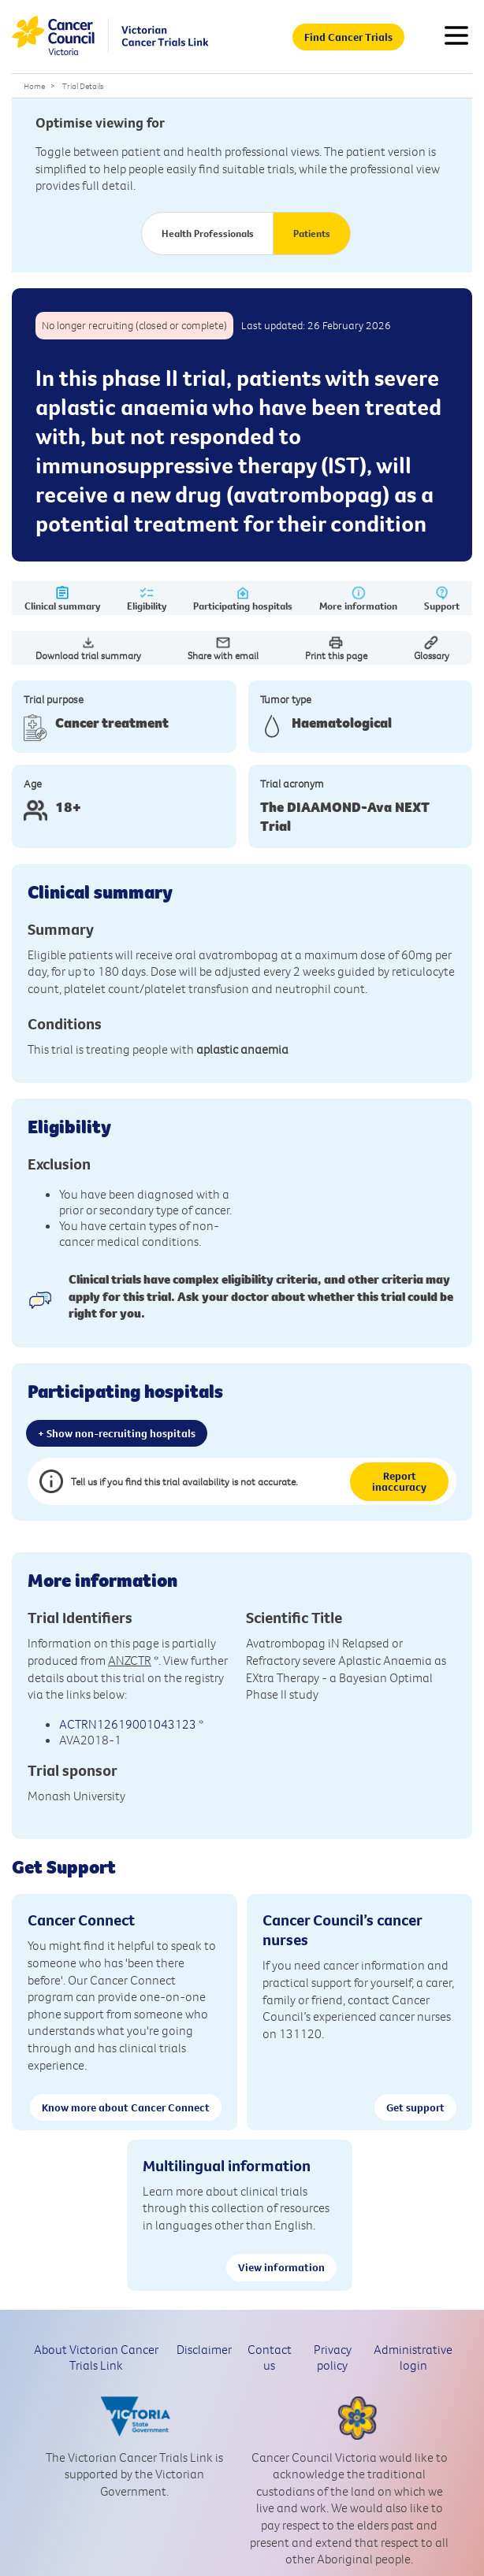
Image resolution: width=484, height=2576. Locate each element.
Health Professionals (208, 233)
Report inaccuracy (399, 1481)
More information (358, 598)
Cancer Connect (81, 1919)
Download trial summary (88, 648)
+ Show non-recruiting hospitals (116, 1433)
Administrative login (413, 2357)
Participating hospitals (242, 598)
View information (281, 2267)
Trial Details (82, 85)
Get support (415, 2107)
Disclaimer (204, 2349)
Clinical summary (62, 598)
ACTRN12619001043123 (127, 1724)
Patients (311, 233)
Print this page (336, 648)
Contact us (270, 2357)
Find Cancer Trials (348, 37)
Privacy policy (333, 2357)
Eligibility (146, 598)
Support (442, 598)
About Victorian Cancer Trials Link (96, 2357)
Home (34, 85)
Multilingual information (227, 2165)
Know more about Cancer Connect (126, 2107)
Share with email (223, 648)
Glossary (431, 648)
